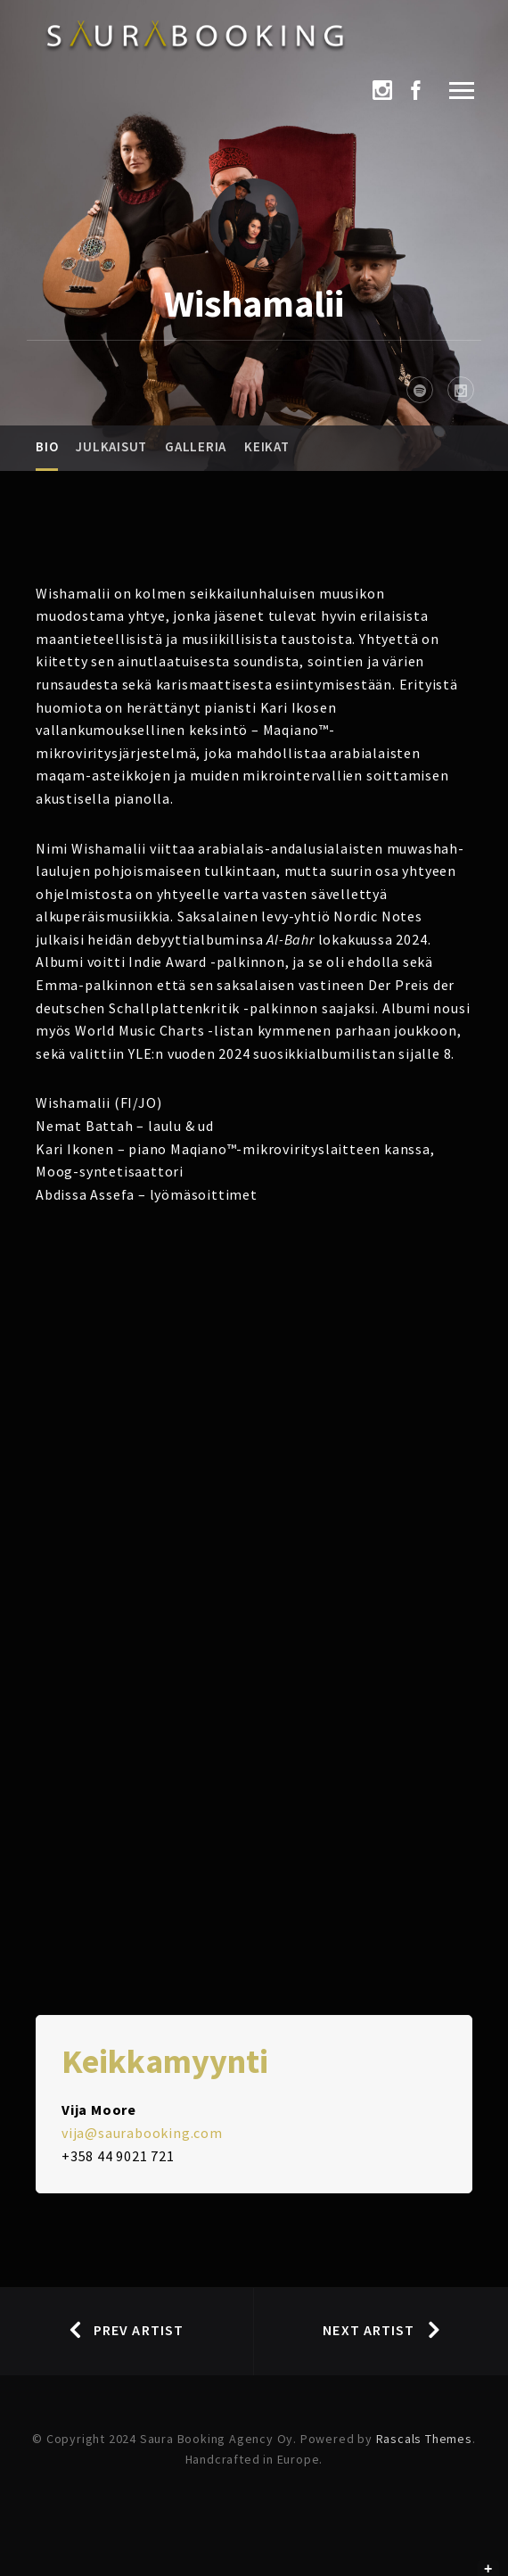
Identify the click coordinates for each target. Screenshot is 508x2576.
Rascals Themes (424, 2439)
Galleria (195, 446)
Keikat (267, 446)
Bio (47, 446)
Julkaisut (111, 446)
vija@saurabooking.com (142, 2133)
